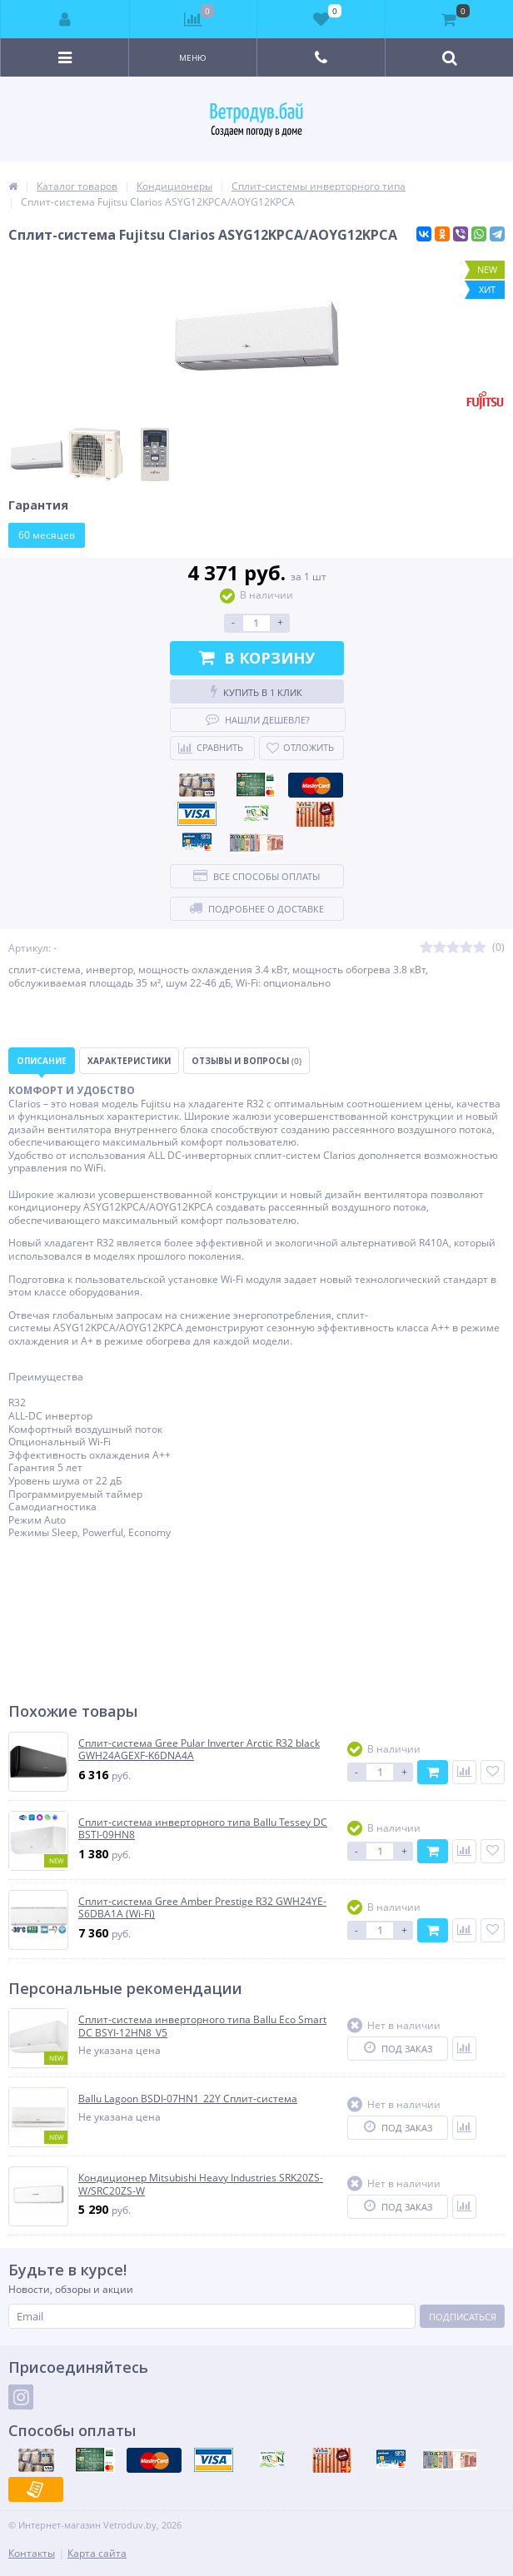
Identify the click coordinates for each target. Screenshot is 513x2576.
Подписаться (462, 2316)
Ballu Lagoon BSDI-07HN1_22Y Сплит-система (187, 2099)
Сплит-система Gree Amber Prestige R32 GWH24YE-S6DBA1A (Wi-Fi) (202, 1908)
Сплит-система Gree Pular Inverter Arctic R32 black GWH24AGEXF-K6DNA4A (199, 1750)
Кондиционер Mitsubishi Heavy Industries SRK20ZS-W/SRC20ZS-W (200, 2184)
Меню (193, 57)
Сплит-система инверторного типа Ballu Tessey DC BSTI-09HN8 (202, 1829)
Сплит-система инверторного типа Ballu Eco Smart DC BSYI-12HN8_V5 (202, 2026)
